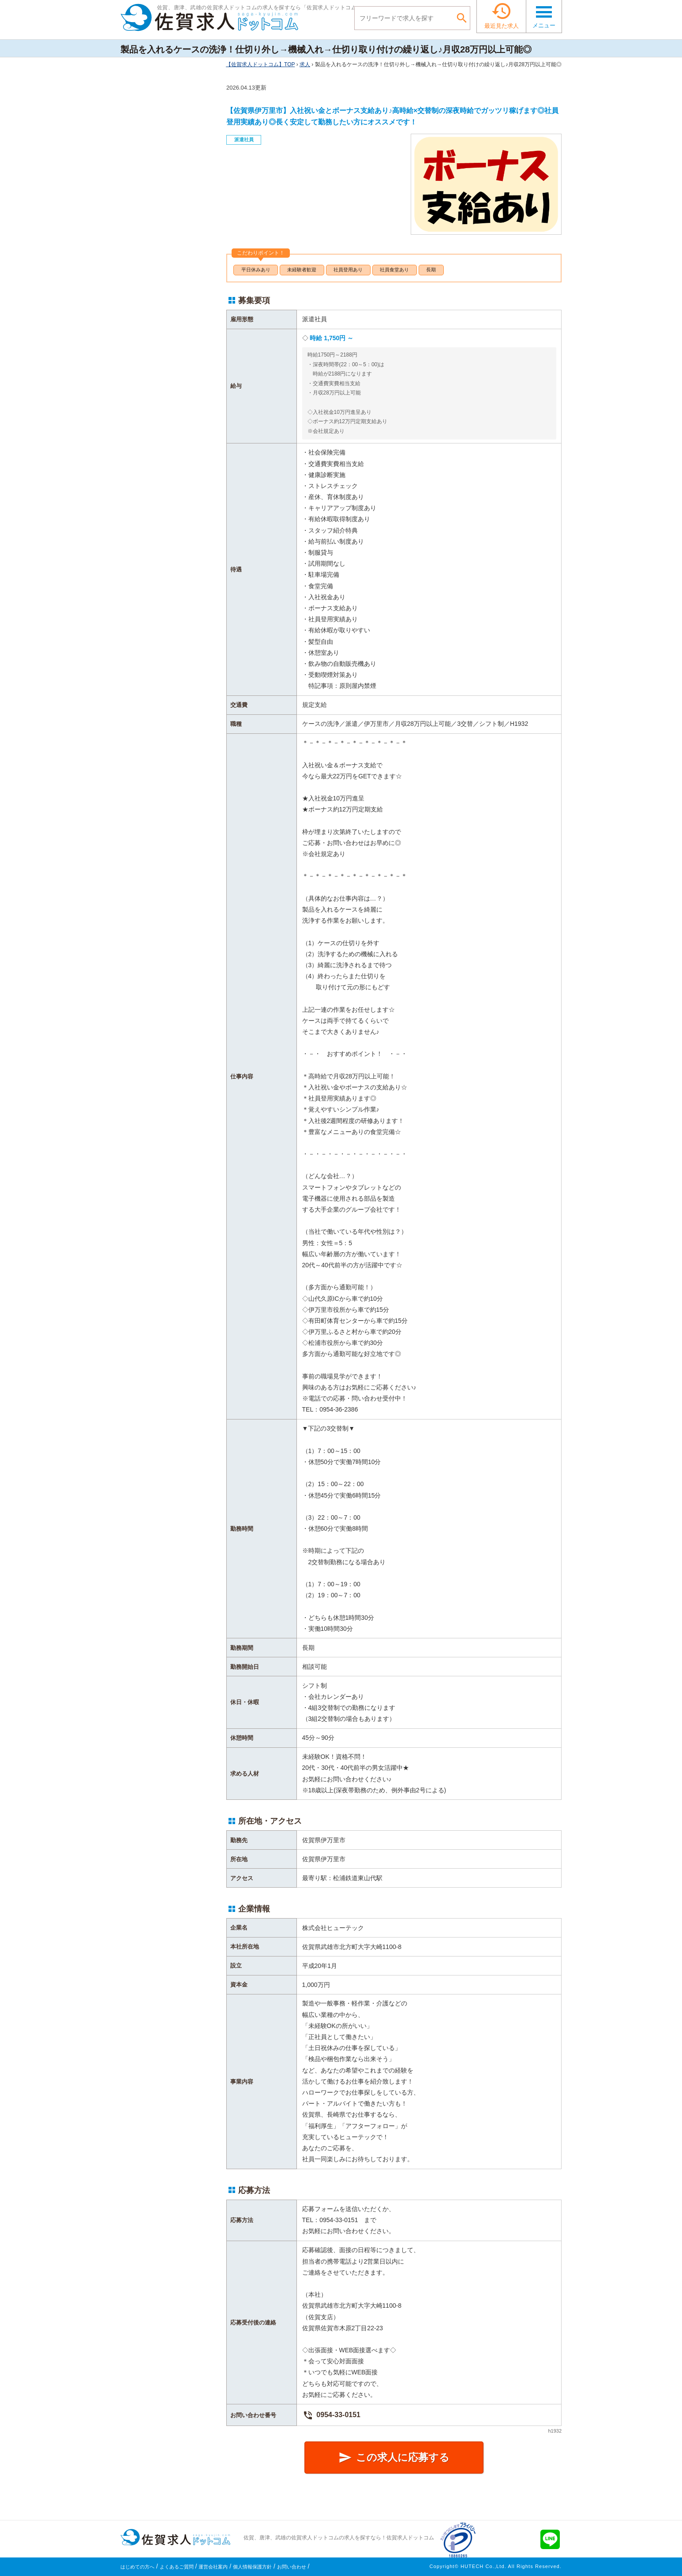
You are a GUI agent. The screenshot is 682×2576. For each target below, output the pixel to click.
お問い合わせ (291, 2566)
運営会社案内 (213, 2566)
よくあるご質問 (177, 2566)
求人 (305, 64)
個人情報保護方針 (252, 2566)
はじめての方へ (137, 2566)
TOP (260, 64)
